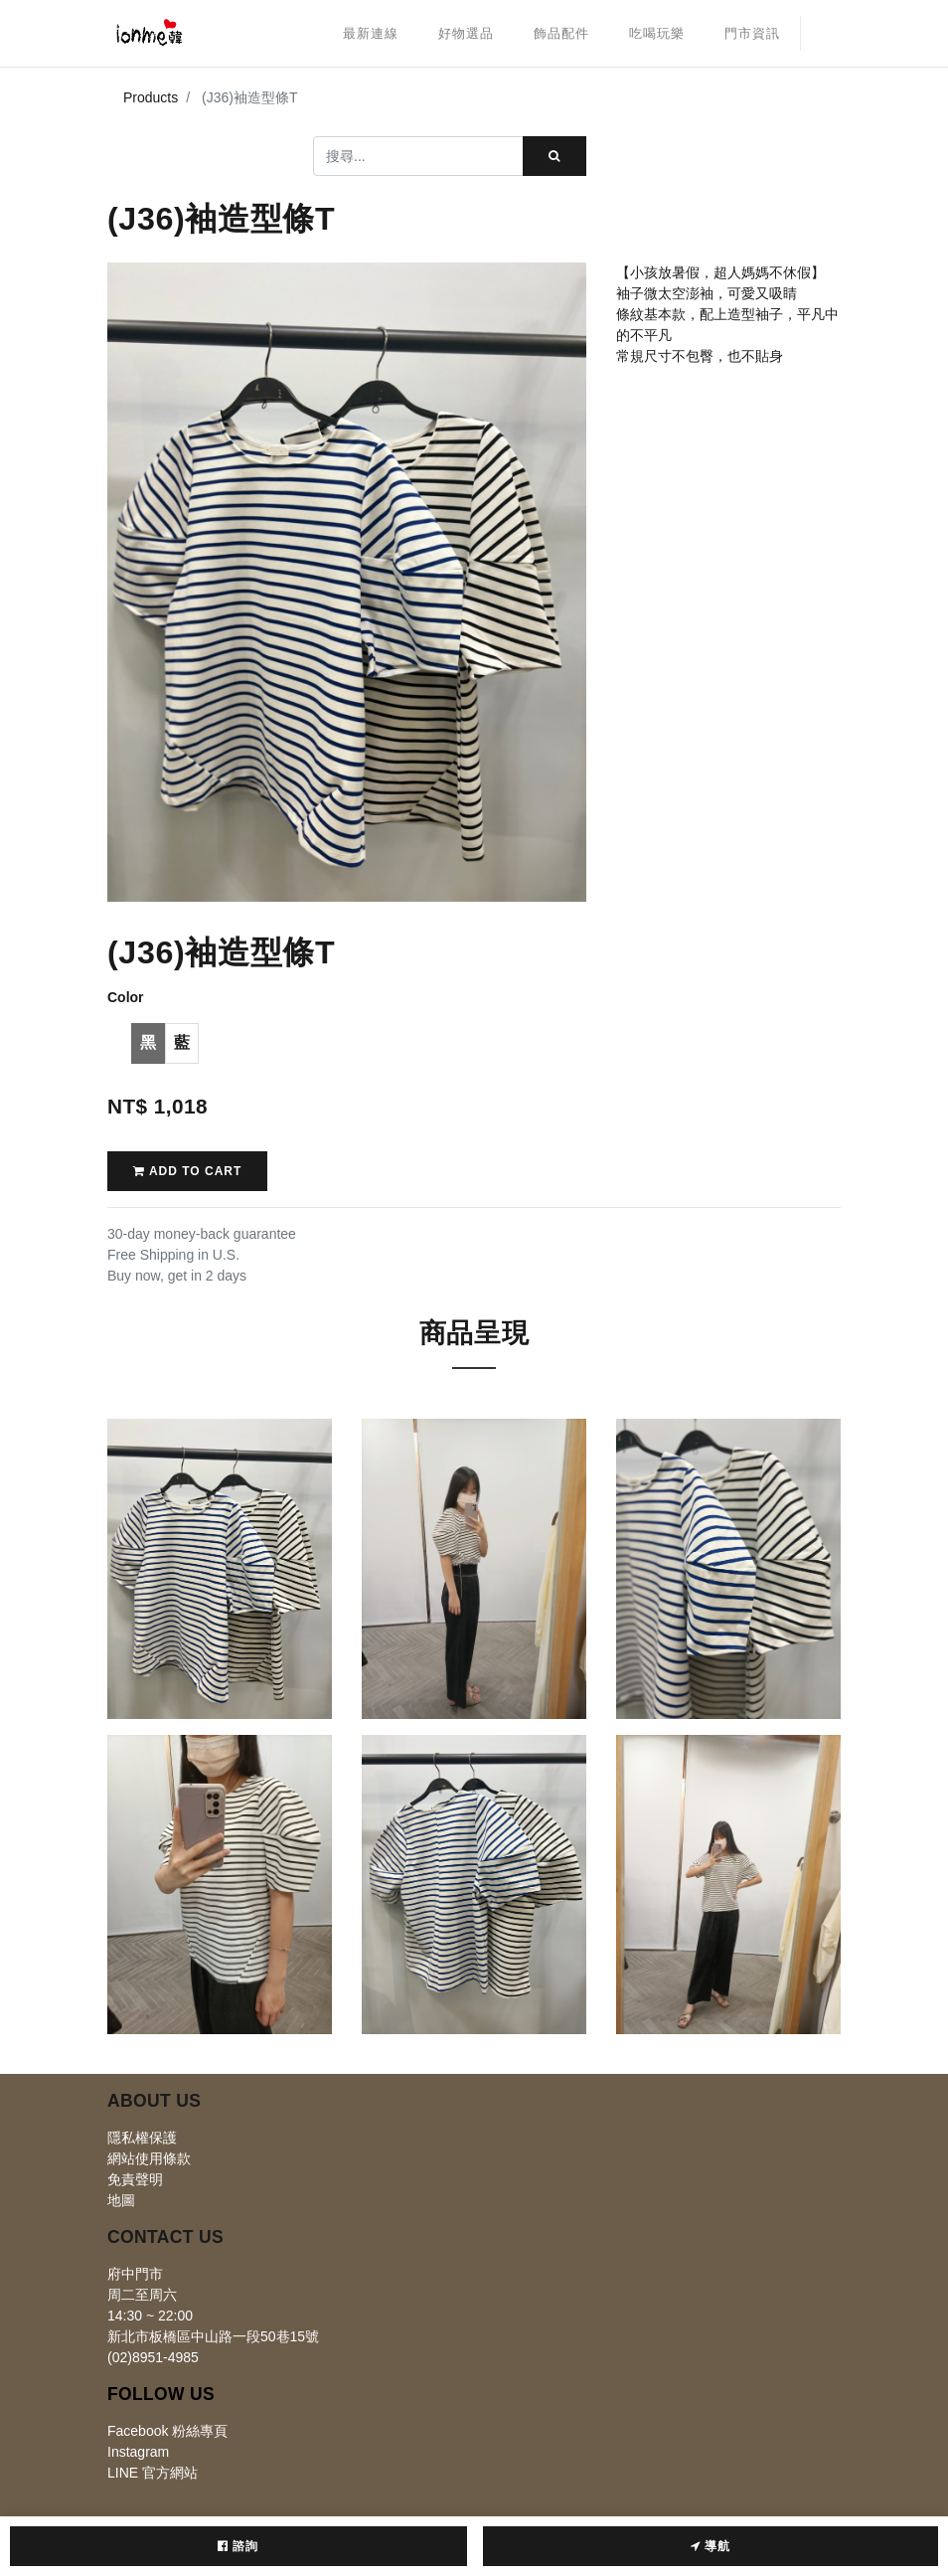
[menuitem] (370, 34)
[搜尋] (554, 156)
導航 (710, 2546)
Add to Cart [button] (187, 1171)
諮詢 (238, 2546)
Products (150, 97)
